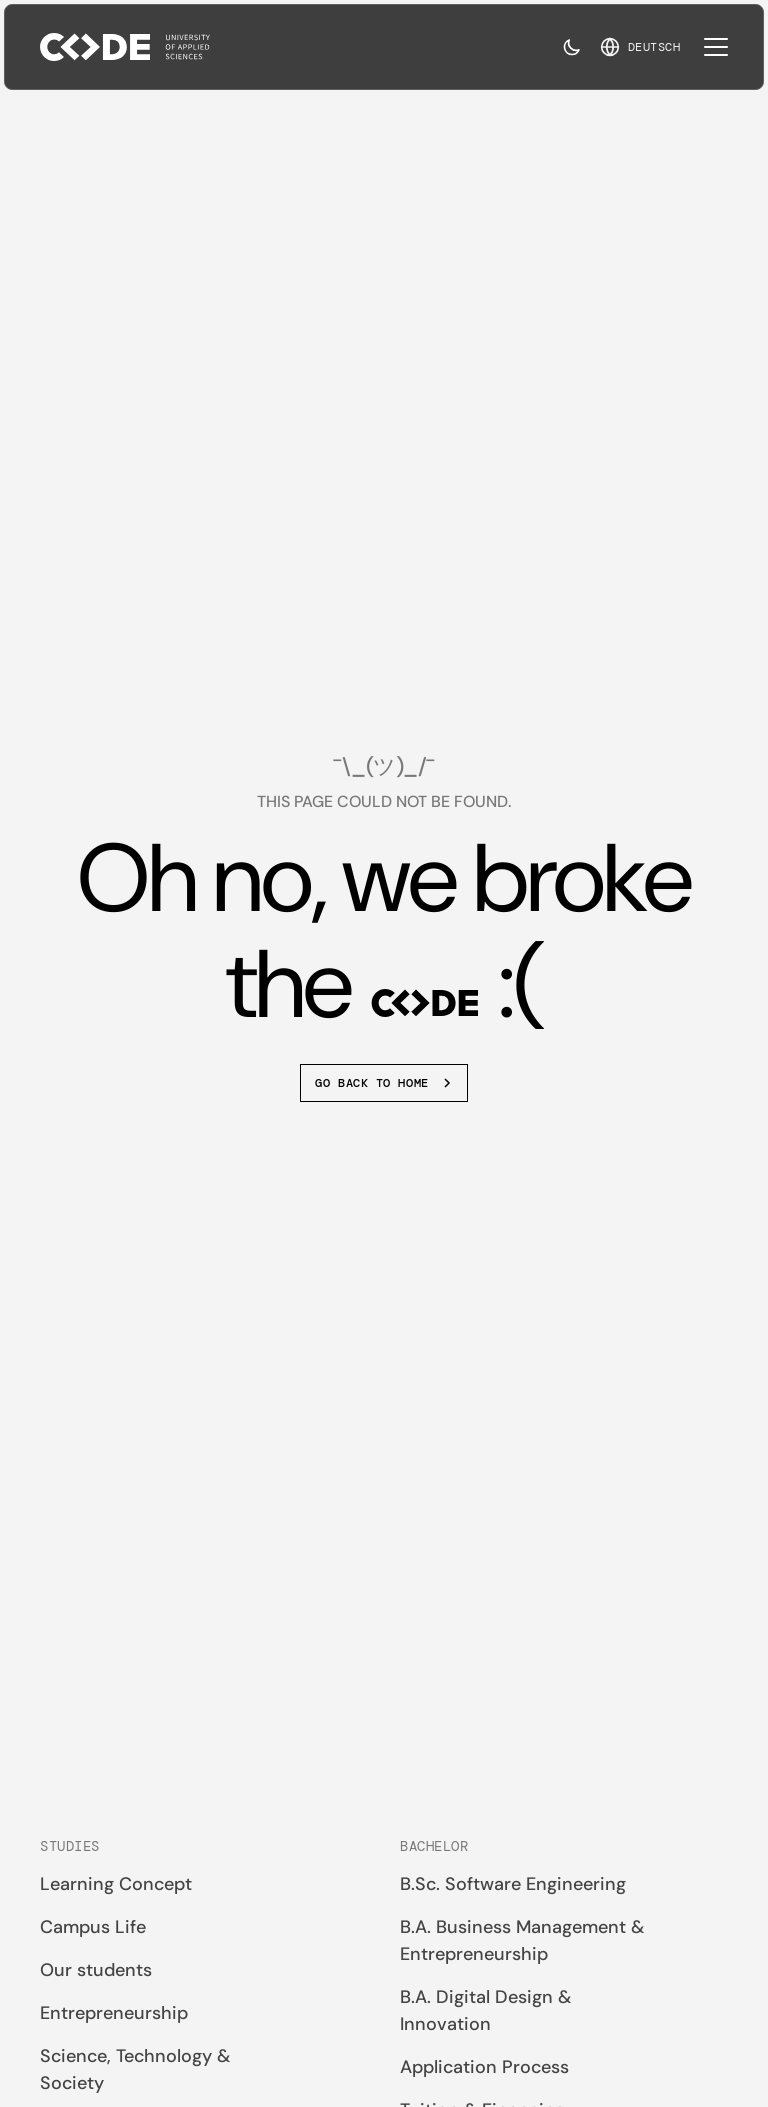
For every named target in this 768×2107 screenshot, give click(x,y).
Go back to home (384, 1083)
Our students (96, 1970)
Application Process (484, 2067)
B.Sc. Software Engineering (513, 1884)
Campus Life (93, 1927)
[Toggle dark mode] (572, 47)
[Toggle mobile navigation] (716, 47)
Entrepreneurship (114, 2013)
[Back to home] (125, 47)
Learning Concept (116, 1884)
